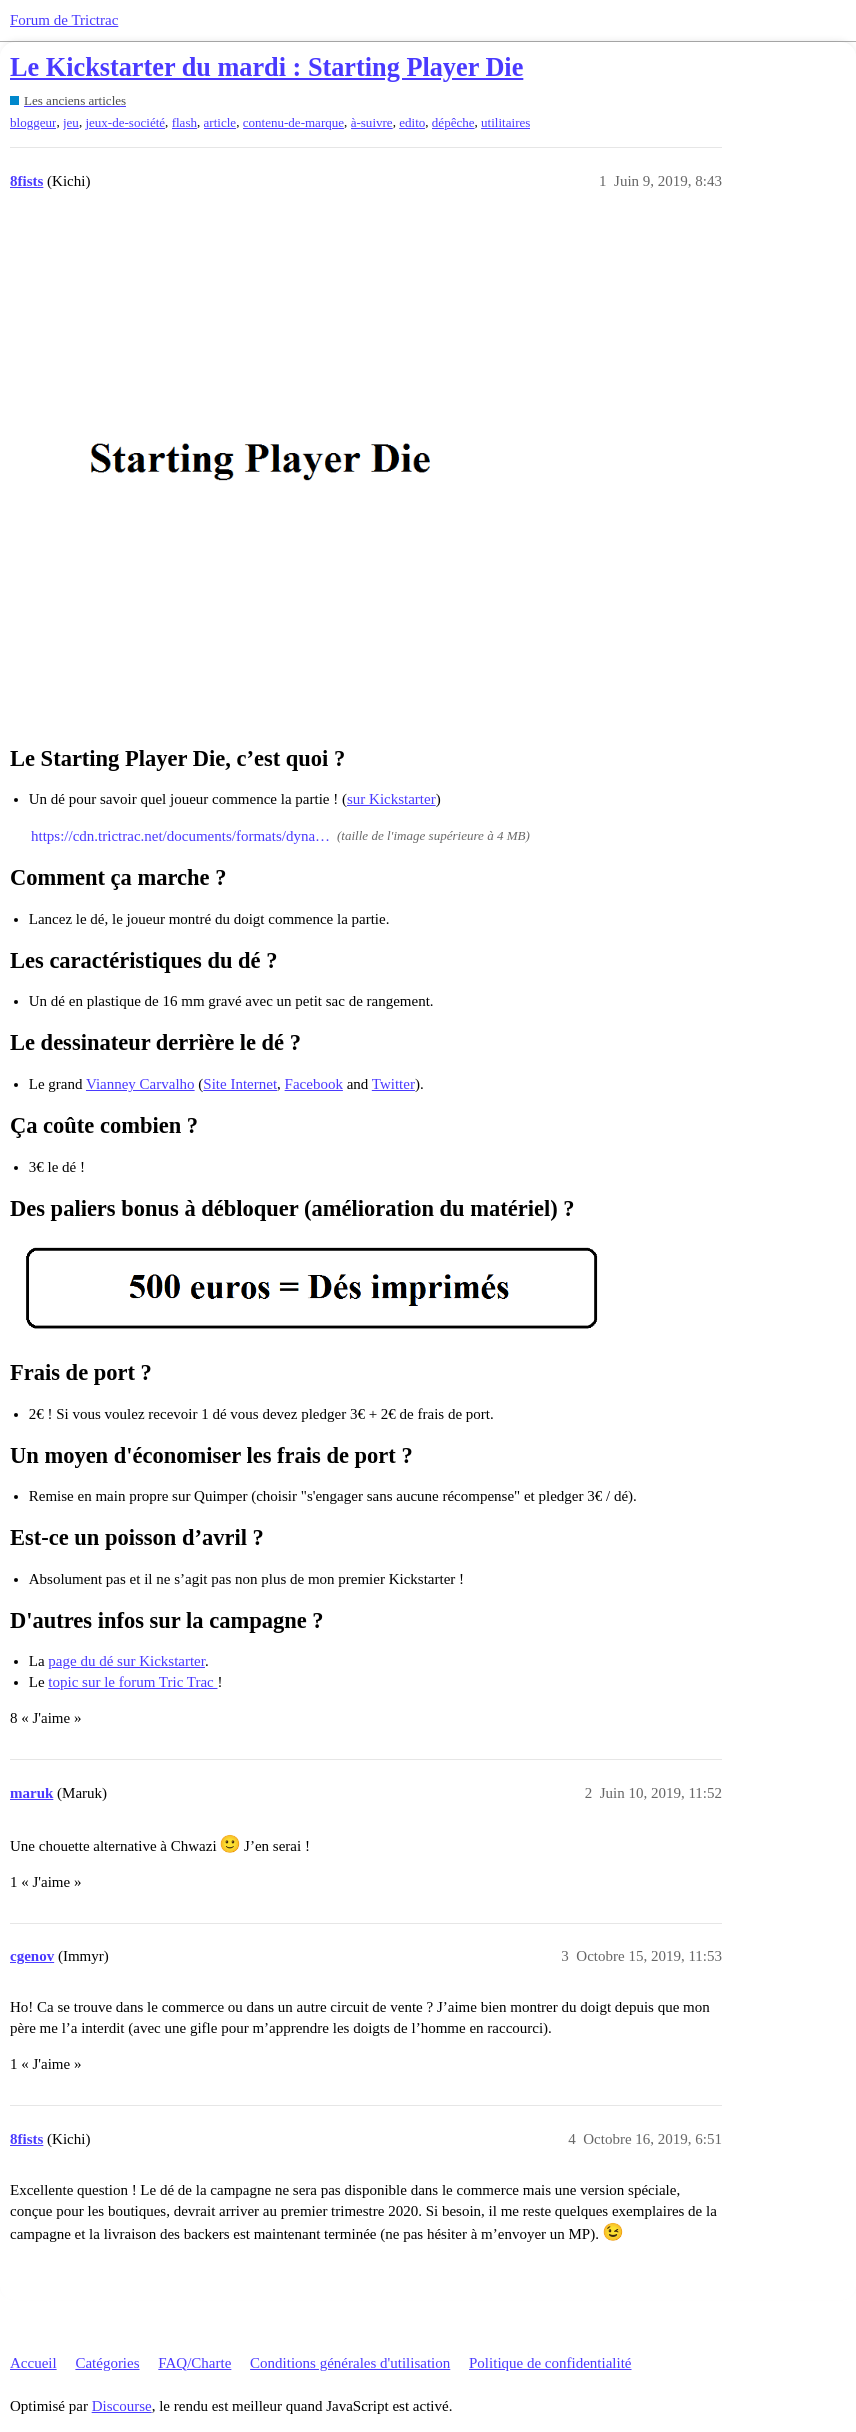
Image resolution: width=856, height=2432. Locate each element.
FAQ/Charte (194, 2363)
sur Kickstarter (391, 799)
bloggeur (33, 122)
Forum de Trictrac (64, 20)
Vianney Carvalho (140, 1084)
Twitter (393, 1084)
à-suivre (372, 122)
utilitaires (505, 122)
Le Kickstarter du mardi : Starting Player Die (266, 67)
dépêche (453, 122)
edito (412, 122)
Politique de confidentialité (550, 2363)
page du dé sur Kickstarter (126, 1661)
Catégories (107, 2363)
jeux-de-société (125, 122)
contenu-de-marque (293, 122)
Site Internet (240, 1084)
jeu (71, 122)
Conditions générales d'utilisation (350, 2363)
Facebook (314, 1084)
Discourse (122, 2406)
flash (184, 122)
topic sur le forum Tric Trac (132, 1682)
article (220, 122)
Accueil (33, 2363)
